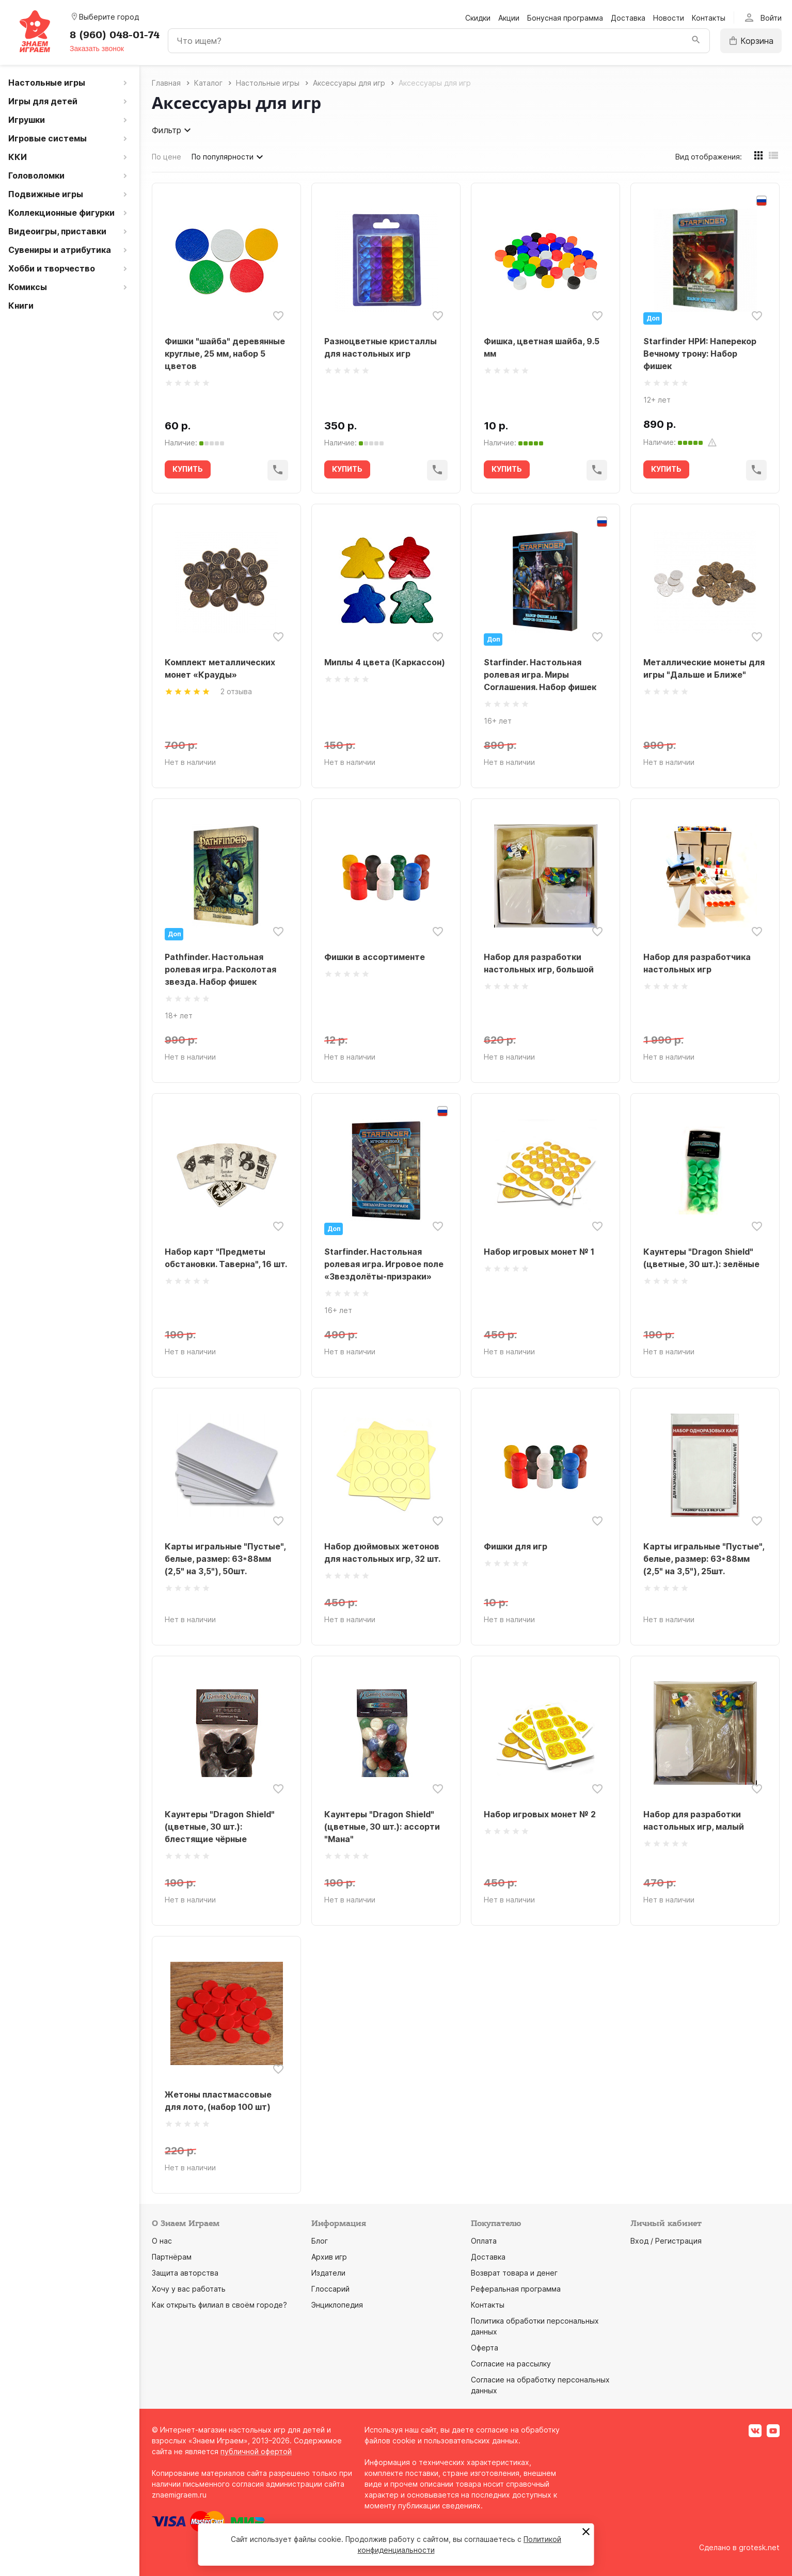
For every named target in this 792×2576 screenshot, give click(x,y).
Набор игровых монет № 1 (539, 1251)
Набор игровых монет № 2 (540, 1814)
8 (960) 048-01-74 (115, 35)
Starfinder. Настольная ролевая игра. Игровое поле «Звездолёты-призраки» (383, 1264)
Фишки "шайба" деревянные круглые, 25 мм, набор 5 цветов (225, 353)
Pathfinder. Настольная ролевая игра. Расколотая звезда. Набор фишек (220, 969)
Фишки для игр (515, 1546)
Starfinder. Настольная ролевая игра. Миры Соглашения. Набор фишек (540, 674)
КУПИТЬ (187, 469)
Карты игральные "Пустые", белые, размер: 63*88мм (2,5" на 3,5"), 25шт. (703, 1558)
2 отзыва (236, 691)
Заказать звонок (97, 48)
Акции (508, 17)
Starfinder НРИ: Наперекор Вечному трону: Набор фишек (699, 353)
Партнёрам (172, 2256)
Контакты (708, 17)
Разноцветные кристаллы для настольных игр (380, 347)
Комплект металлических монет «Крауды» (220, 668)
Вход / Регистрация (666, 2240)
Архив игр (329, 2256)
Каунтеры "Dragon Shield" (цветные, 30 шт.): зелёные (701, 1257)
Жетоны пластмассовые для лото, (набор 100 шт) (218, 2100)
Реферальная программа (516, 2288)
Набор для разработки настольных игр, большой (539, 963)
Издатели (328, 2272)
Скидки (477, 17)
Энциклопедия (337, 2304)
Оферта (484, 2347)
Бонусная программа (565, 17)
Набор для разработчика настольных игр (697, 963)
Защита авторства (185, 2272)
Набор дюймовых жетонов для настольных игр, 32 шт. (382, 1552)
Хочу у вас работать (189, 2288)
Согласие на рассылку (511, 2363)
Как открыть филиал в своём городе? (219, 2304)
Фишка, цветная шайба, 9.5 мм (541, 347)
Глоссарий (330, 2288)
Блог (319, 2240)
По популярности (229, 157)
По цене (166, 156)
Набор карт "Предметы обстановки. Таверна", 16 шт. (226, 1257)
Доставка (628, 17)
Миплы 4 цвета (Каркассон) (384, 662)
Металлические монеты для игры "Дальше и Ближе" (704, 668)
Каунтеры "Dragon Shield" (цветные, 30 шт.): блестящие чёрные (220, 1826)
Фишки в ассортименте (374, 957)
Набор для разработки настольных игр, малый (693, 1820)
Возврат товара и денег (514, 2272)
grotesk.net (759, 2547)
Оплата (484, 2240)
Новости (668, 17)
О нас (162, 2240)
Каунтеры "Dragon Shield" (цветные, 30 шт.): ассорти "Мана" (382, 1826)
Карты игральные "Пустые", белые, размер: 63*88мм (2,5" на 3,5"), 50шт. (225, 1558)
